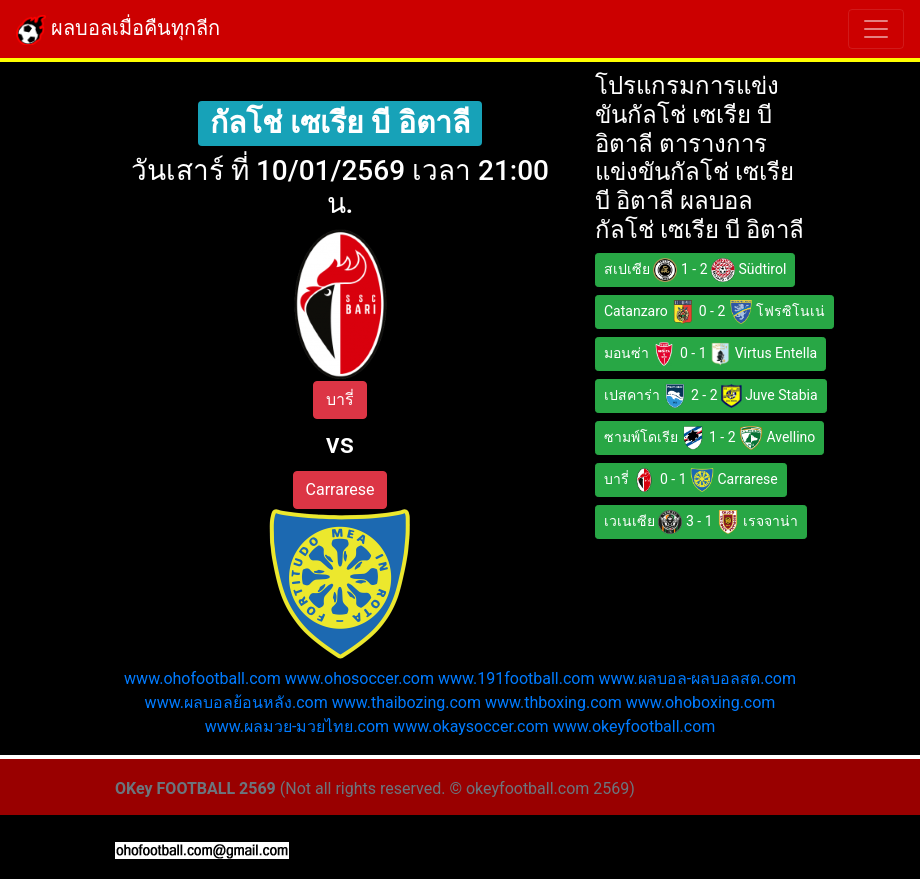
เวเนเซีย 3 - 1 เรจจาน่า (701, 522)
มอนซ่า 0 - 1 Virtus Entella (710, 354)
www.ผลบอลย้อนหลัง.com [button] (236, 702)
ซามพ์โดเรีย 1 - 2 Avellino (709, 438)
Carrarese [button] (340, 489)
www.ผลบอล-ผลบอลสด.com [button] (697, 678)
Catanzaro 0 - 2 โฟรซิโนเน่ (714, 312)
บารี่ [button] (340, 399)
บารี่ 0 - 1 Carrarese (691, 480)
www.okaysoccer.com (471, 726)
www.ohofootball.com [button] (202, 678)
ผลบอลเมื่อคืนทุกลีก (118, 30)
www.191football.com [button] (516, 678)
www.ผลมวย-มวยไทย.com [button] (297, 726)
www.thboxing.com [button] (553, 702)
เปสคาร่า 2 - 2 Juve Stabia (711, 396)
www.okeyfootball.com (634, 726)
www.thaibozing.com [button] (406, 702)
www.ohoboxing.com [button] (701, 702)
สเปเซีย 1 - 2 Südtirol (695, 270)
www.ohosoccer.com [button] (359, 678)
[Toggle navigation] (876, 29)
